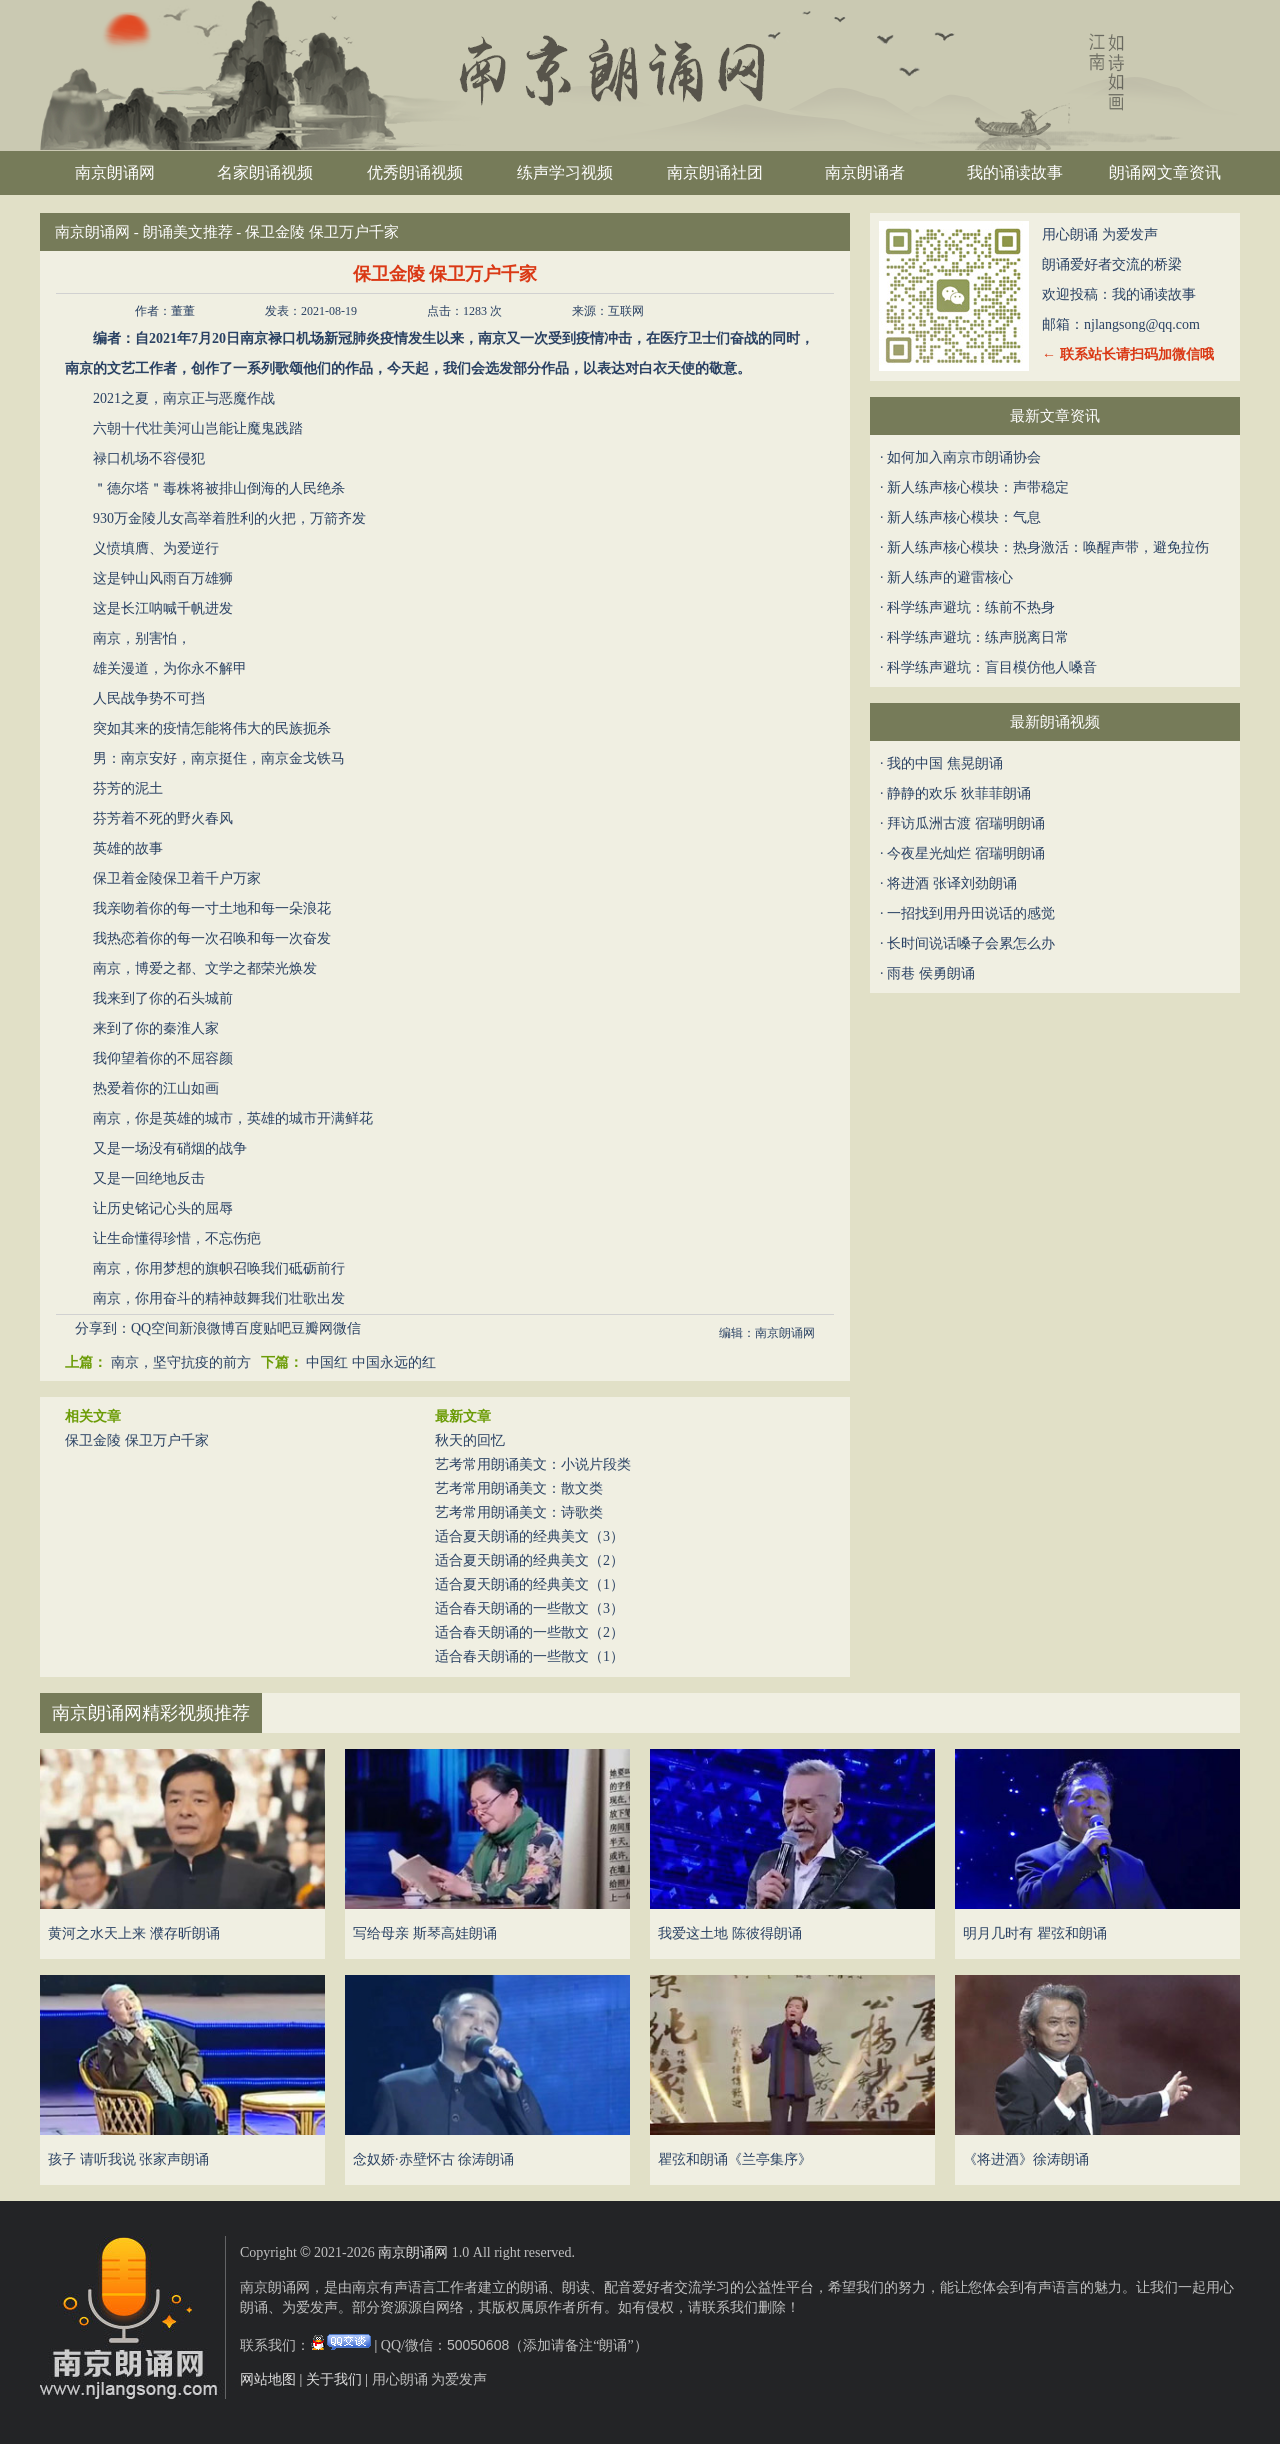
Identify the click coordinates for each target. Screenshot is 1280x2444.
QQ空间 (155, 1328)
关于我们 (334, 2379)
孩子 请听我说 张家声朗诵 (128, 2159)
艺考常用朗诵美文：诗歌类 (519, 1512)
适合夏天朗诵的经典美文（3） (529, 1536)
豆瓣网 (312, 1328)
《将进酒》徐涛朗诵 (1026, 2159)
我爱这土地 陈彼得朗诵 (730, 1933)
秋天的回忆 (470, 1440)
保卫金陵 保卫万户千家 (137, 1440)
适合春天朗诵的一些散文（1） (529, 1656)
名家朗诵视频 (265, 172)
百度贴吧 (263, 1328)
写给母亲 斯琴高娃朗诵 (425, 1933)
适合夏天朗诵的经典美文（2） (529, 1560)
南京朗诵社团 (715, 172)
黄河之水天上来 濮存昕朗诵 (134, 1933)
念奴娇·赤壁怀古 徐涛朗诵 (433, 2159)
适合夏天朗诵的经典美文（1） (529, 1584)
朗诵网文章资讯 (1165, 172)
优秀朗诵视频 (415, 172)
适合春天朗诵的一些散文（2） (529, 1632)
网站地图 (268, 2379)
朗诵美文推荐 (188, 232)
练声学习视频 (565, 172)
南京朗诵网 (115, 172)
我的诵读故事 (1015, 172)
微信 (347, 1328)
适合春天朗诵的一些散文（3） (529, 1608)
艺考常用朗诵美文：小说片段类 (533, 1464)
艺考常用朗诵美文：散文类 (519, 1488)
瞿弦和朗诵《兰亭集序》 (735, 2159)
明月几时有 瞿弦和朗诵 (1035, 1933)
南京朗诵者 (865, 172)
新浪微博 (207, 1328)
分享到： (103, 1328)
